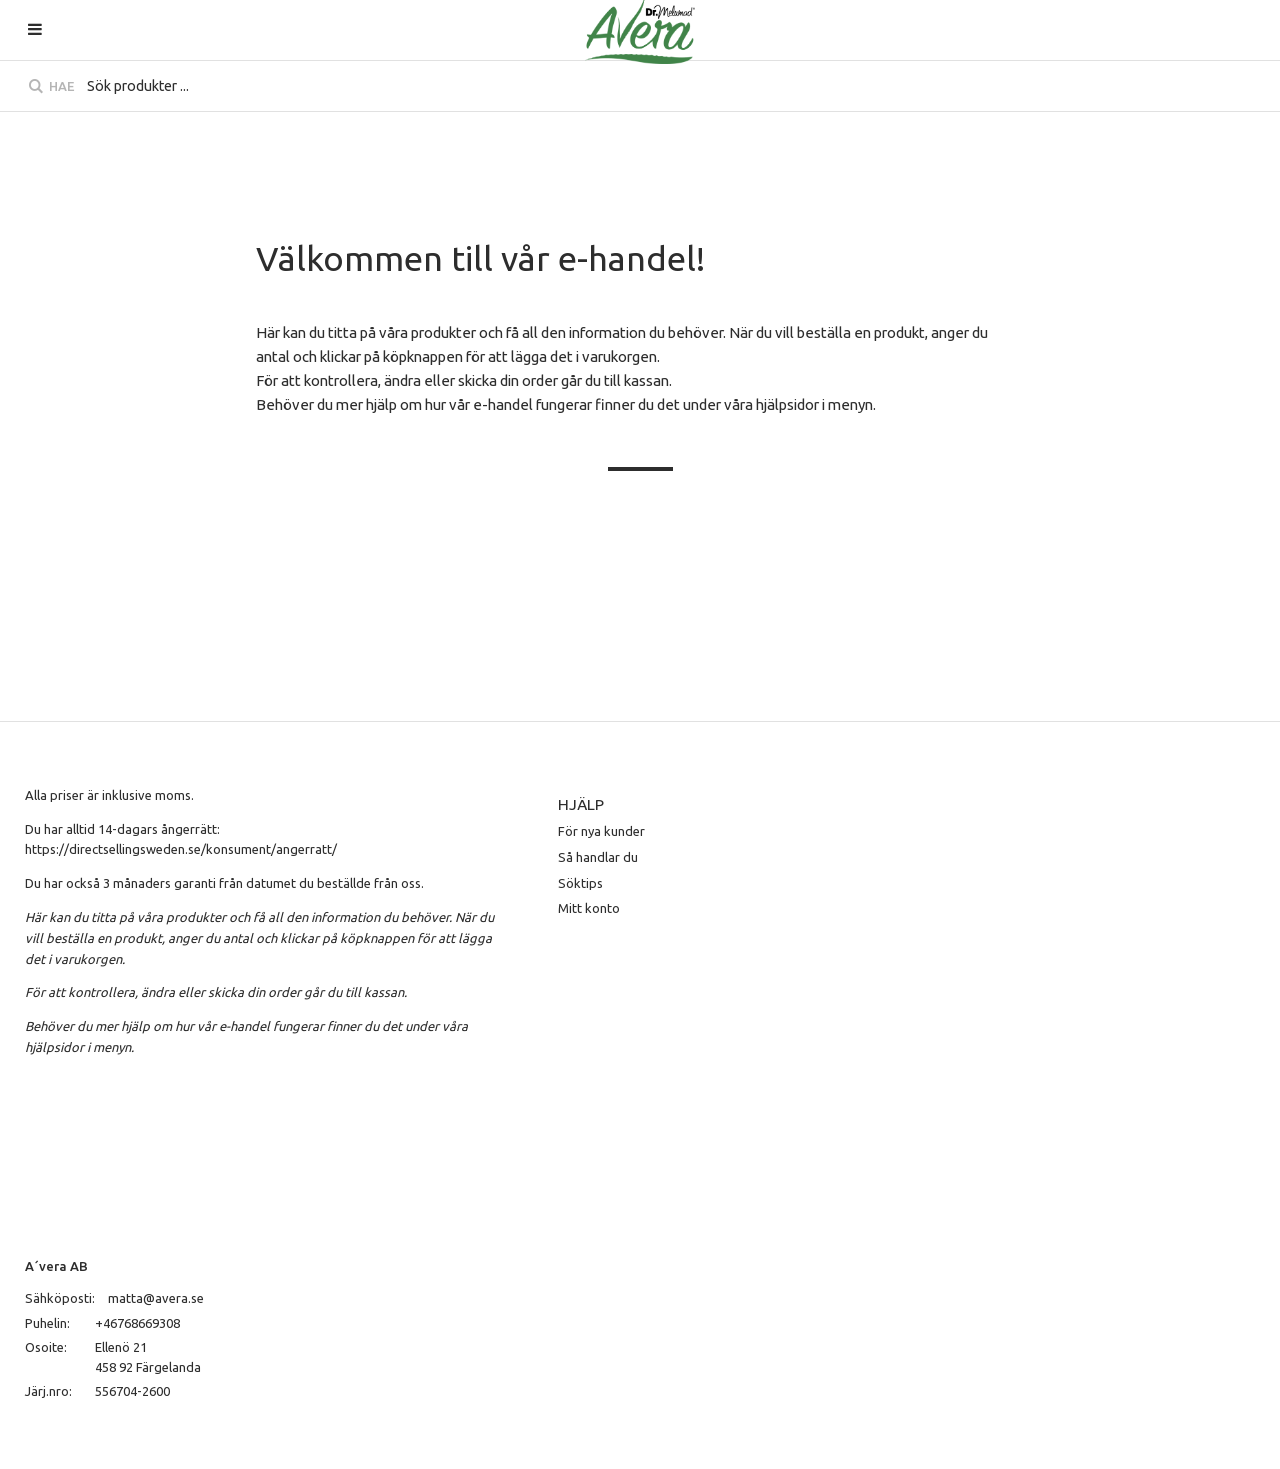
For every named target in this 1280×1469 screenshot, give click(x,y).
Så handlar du (598, 857)
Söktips (580, 883)
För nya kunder (601, 831)
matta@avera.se (156, 1298)
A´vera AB (56, 1266)
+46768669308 (137, 1323)
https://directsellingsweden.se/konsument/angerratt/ (181, 849)
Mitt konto (589, 908)
